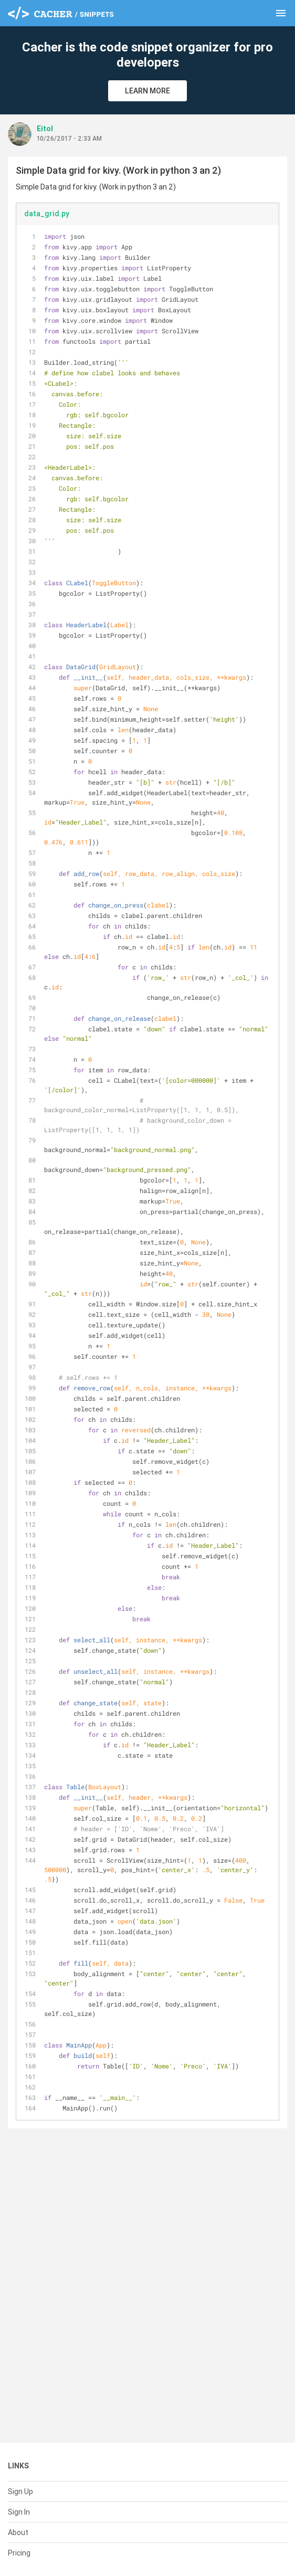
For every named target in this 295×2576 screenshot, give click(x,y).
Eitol (45, 128)
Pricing (19, 2553)
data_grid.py (46, 213)
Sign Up (20, 2491)
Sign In (19, 2512)
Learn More (147, 91)
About (18, 2532)
